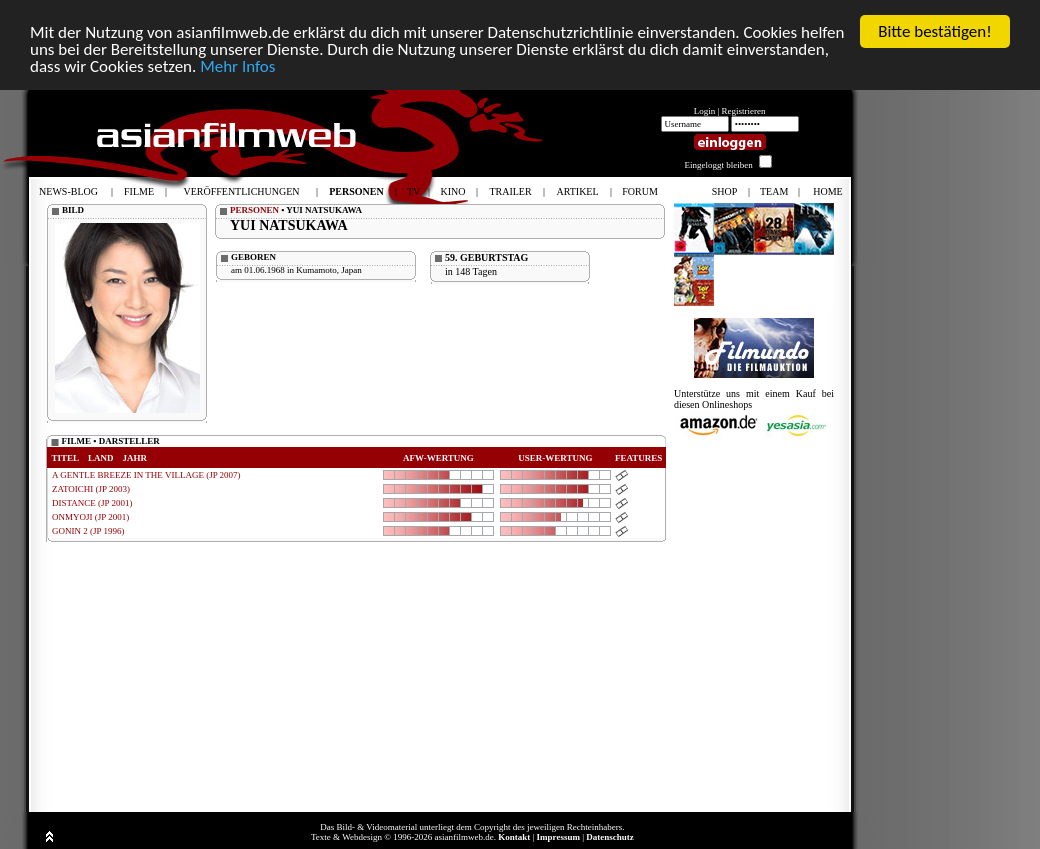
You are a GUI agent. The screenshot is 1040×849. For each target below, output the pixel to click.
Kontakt (514, 837)
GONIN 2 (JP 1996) (88, 531)
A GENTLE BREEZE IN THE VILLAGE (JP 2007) (146, 475)
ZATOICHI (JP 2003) (91, 489)
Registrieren (744, 111)
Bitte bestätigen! (935, 31)
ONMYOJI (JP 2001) (90, 517)
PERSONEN (254, 210)
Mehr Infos (237, 65)
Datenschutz (610, 837)
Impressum (558, 837)
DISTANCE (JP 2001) (92, 503)
